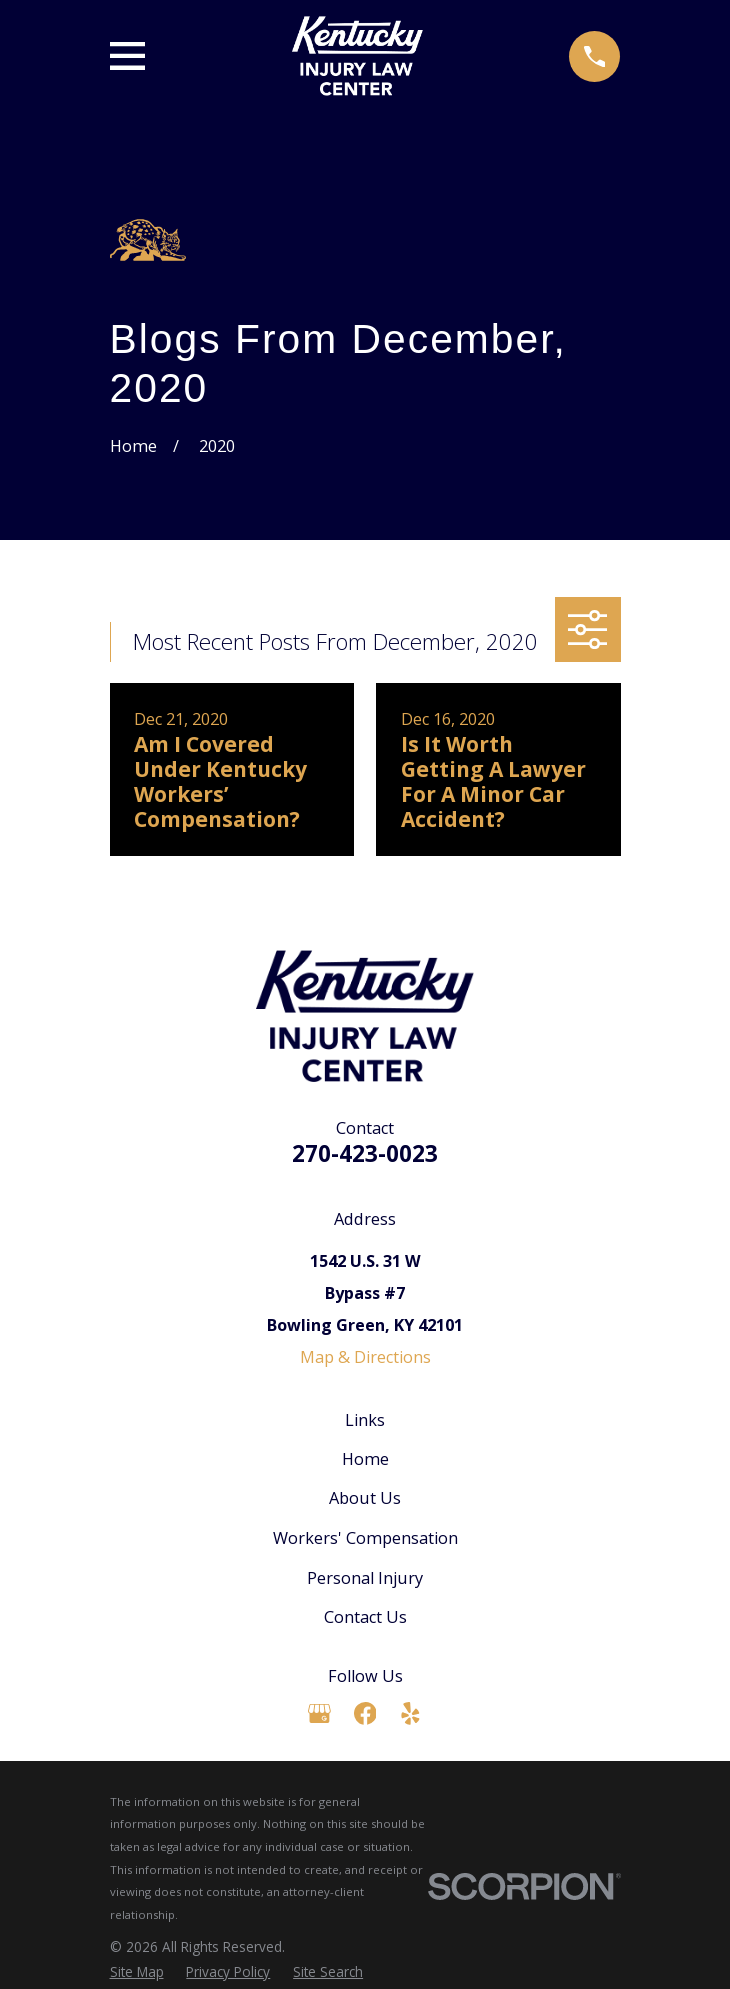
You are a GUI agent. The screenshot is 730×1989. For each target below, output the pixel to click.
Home (365, 1459)
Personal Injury (365, 1578)
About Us (365, 1498)
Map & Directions (365, 1357)
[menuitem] (137, 1972)
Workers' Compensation (365, 1538)
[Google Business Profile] (319, 1713)
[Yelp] (410, 1713)
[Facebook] (365, 1713)
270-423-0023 (365, 1153)
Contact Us (365, 1617)
